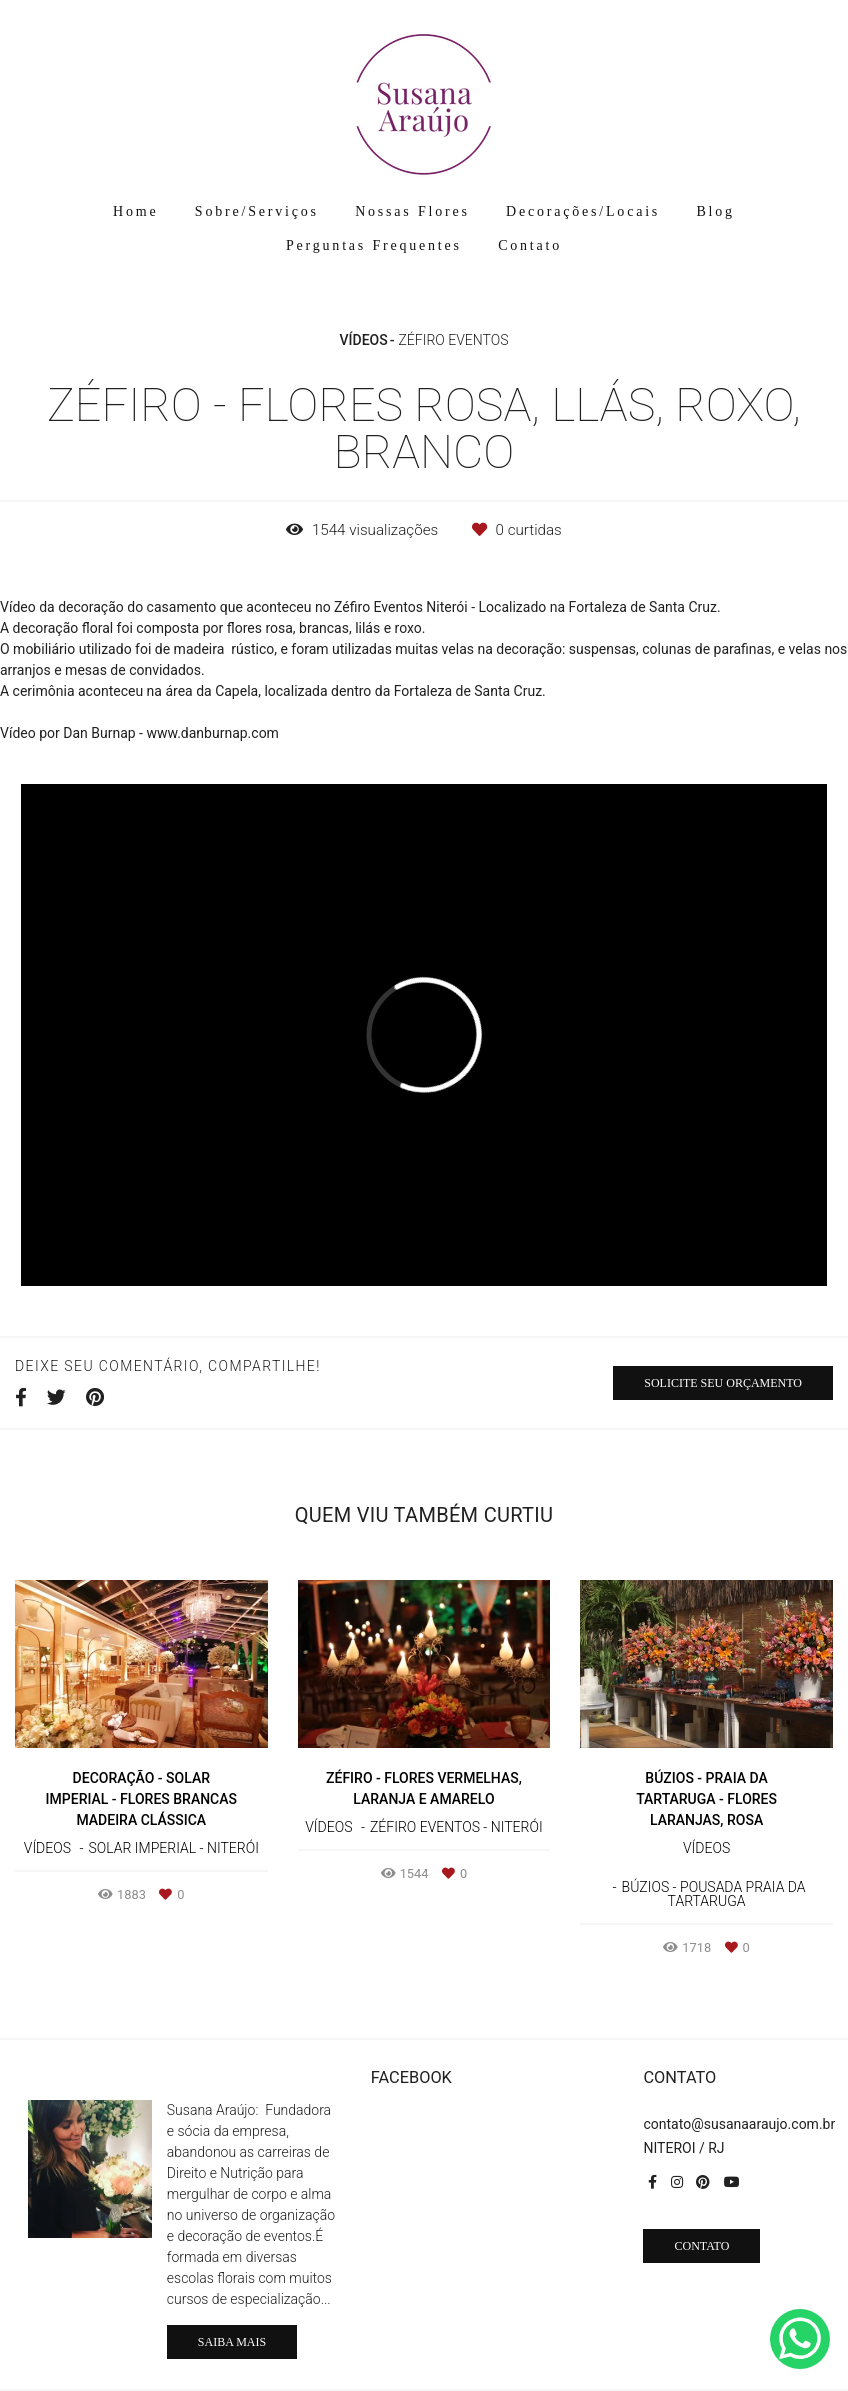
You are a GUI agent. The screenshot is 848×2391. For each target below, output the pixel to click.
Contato (530, 245)
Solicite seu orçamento (723, 1383)
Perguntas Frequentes (374, 245)
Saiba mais (232, 2342)
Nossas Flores (412, 211)
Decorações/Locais (583, 211)
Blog (715, 211)
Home (135, 211)
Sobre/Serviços (257, 211)
